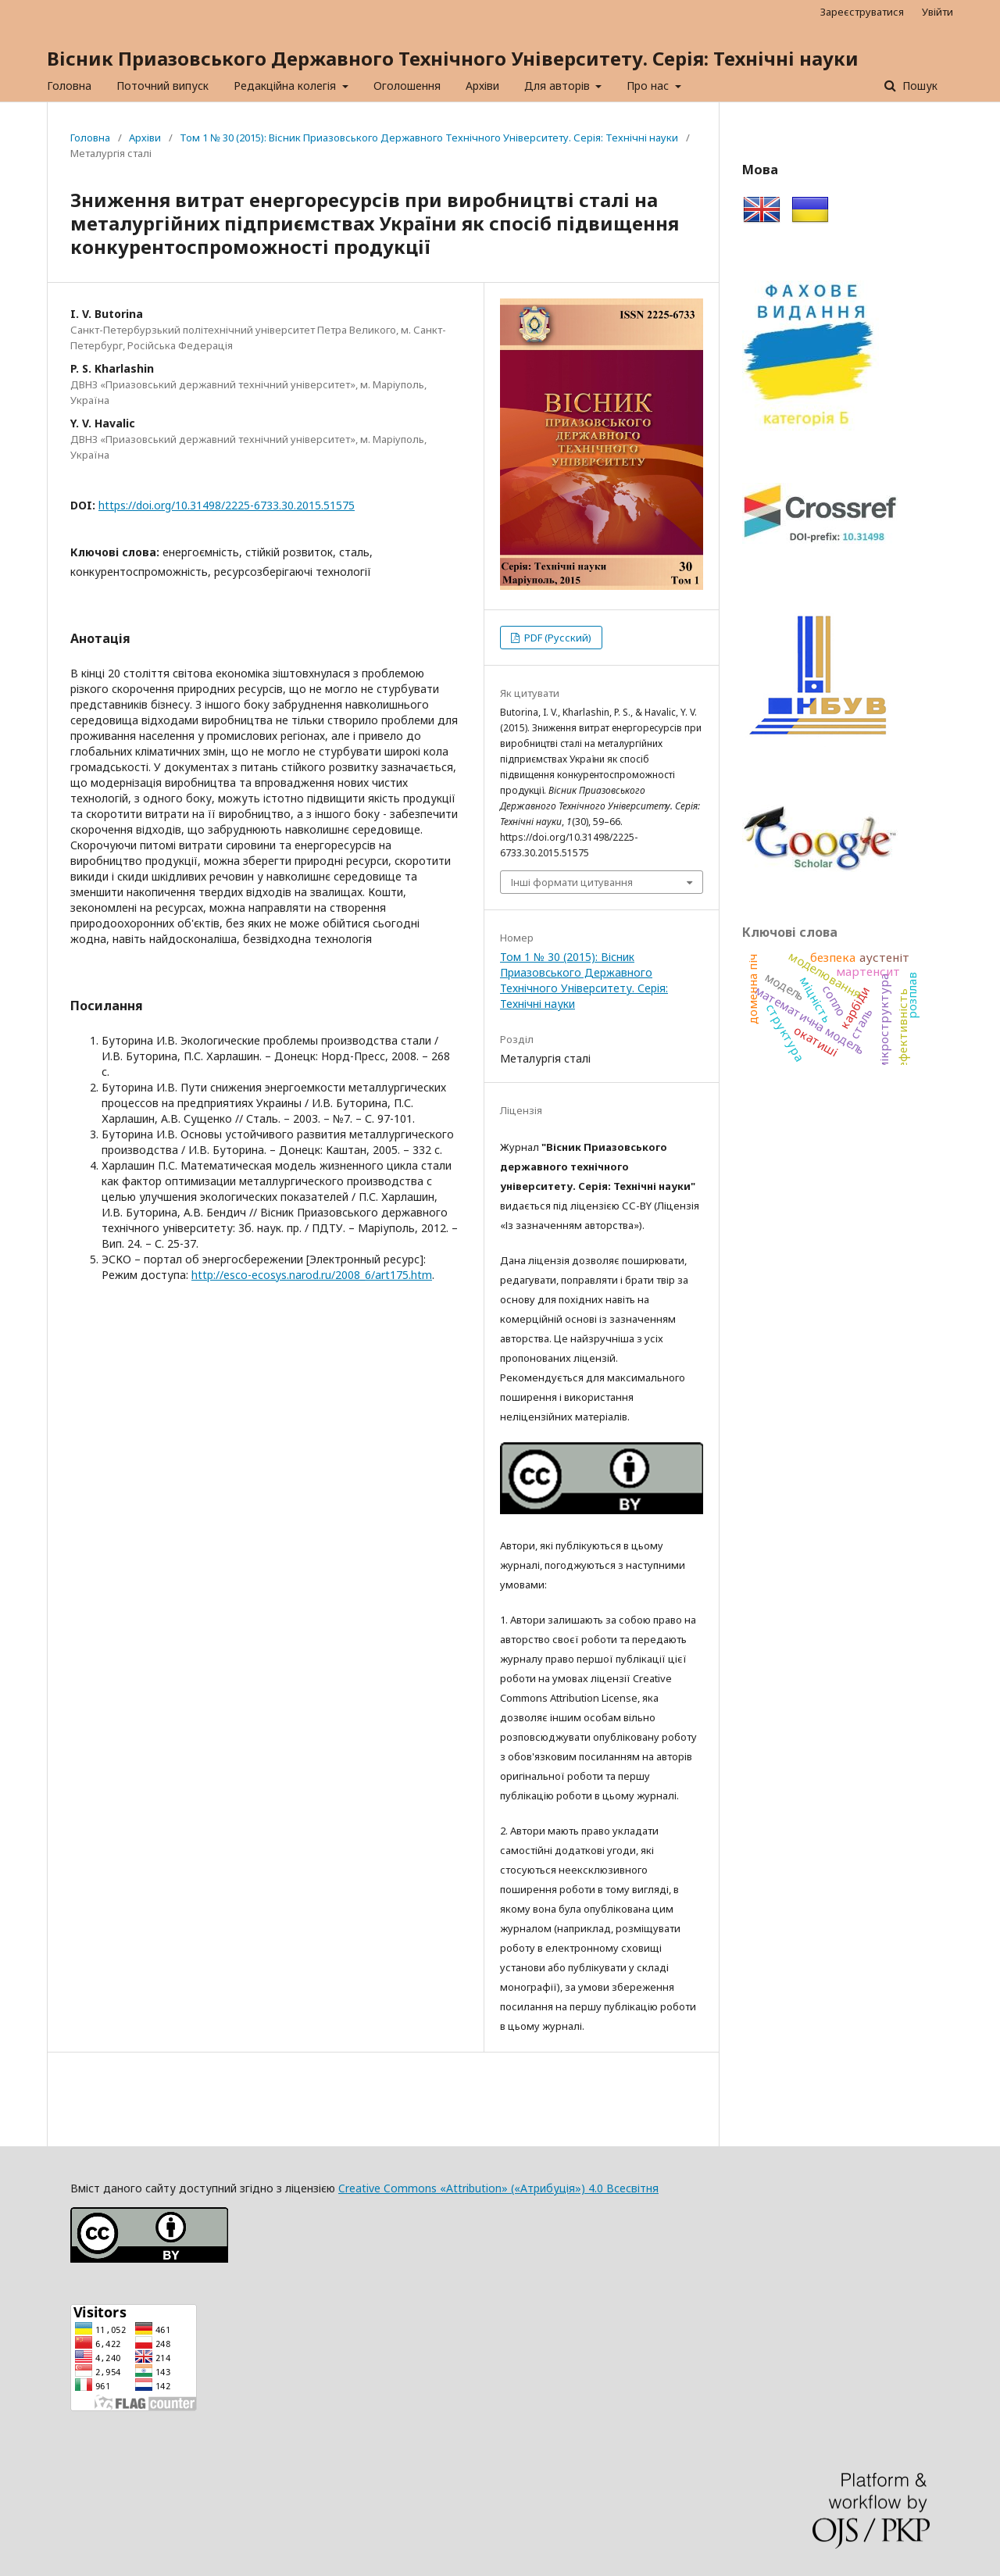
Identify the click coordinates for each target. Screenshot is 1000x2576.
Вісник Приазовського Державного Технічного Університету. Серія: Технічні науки (453, 58)
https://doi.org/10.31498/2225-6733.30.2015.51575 (226, 505)
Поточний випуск (162, 85)
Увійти (937, 12)
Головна (69, 85)
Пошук (918, 85)
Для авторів (558, 85)
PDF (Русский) (556, 638)
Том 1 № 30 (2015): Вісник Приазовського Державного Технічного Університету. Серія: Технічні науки (429, 137)
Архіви (482, 85)
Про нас (649, 85)
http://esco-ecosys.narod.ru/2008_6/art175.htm (311, 1274)
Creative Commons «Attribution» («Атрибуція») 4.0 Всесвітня (498, 2188)
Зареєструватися (862, 12)
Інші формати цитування (572, 882)
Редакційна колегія (286, 85)
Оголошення (407, 85)
